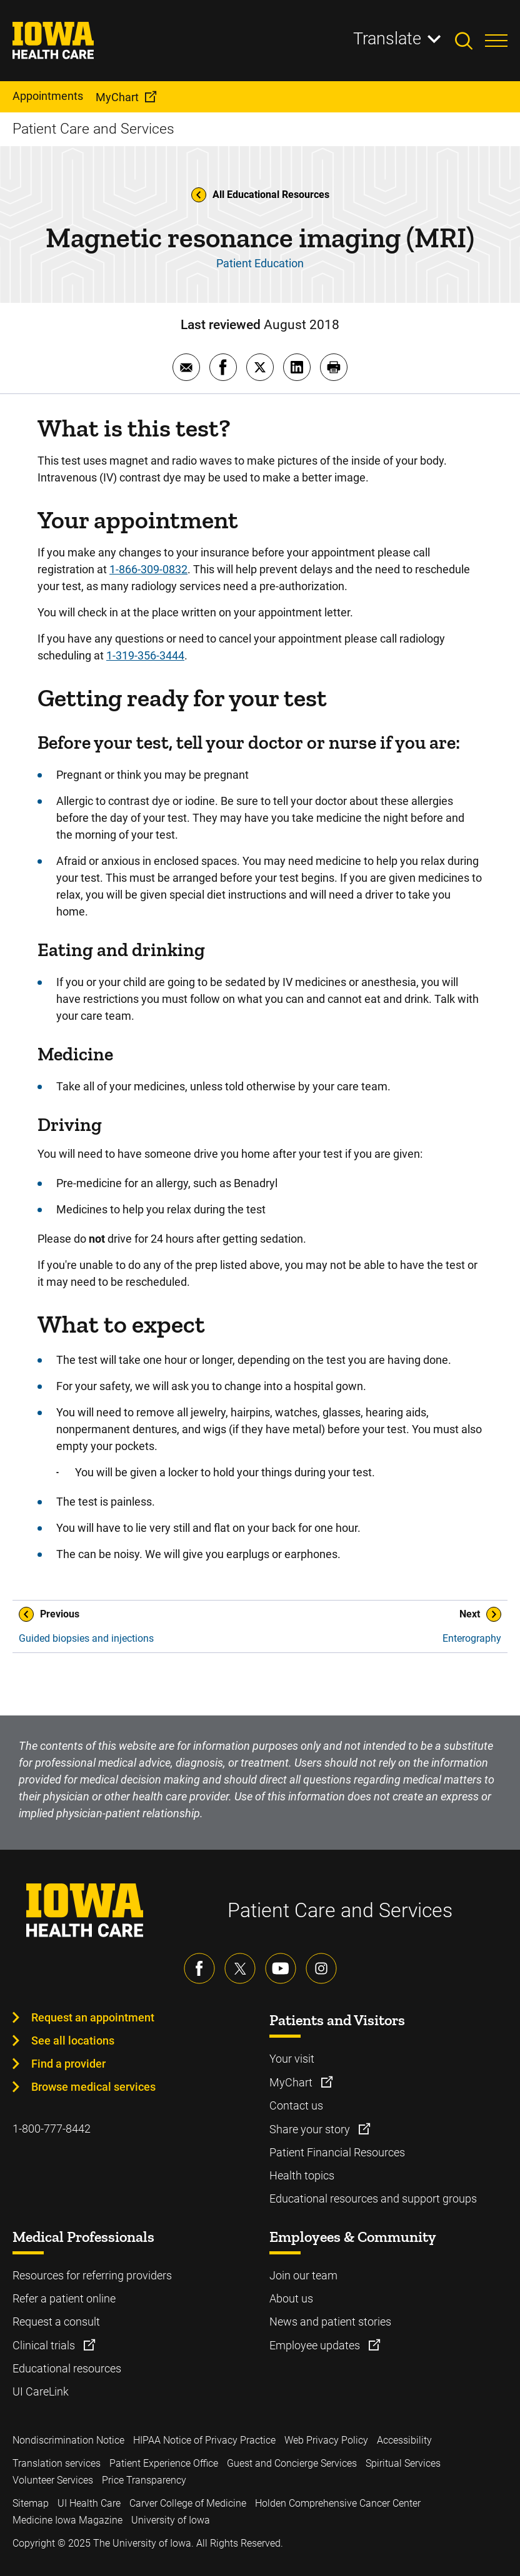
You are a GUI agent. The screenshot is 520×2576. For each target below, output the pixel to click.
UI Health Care (89, 2503)
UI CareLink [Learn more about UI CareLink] (40, 2391)
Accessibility (404, 2440)
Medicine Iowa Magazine (67, 2520)
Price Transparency (144, 2480)
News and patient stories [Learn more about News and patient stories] (330, 2321)
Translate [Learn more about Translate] (387, 39)
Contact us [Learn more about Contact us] (296, 2105)
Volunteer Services (52, 2480)
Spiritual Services (403, 2463)
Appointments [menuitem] (47, 95)
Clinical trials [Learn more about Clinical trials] (45, 2345)
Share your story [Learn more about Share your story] (310, 2129)
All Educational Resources (260, 194)
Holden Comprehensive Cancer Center (338, 2503)
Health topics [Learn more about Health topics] (301, 2175)
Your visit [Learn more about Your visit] (291, 2058)
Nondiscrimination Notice (68, 2440)
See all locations (72, 2040)
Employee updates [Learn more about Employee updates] (315, 2345)
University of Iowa (170, 2520)
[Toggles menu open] (496, 40)
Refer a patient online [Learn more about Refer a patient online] (64, 2298)
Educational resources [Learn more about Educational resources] (66, 2368)
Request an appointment (92, 2017)
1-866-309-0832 (148, 569)
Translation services (56, 2463)
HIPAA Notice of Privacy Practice (204, 2440)
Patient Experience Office (163, 2463)
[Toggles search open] (470, 40)
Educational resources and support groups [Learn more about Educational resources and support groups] (373, 2198)
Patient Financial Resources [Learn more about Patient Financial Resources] (337, 2152)
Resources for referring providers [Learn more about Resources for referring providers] (92, 2275)
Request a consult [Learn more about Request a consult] (56, 2321)
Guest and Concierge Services (292, 2463)
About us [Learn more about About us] (291, 2298)
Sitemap (30, 2503)
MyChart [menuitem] (117, 97)
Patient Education (260, 263)
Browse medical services (93, 2086)
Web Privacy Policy (326, 2440)
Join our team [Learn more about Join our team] (303, 2275)
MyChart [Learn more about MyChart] (292, 2082)
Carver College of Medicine (187, 2503)
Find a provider (68, 2063)
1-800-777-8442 (51, 2128)
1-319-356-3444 (145, 655)
